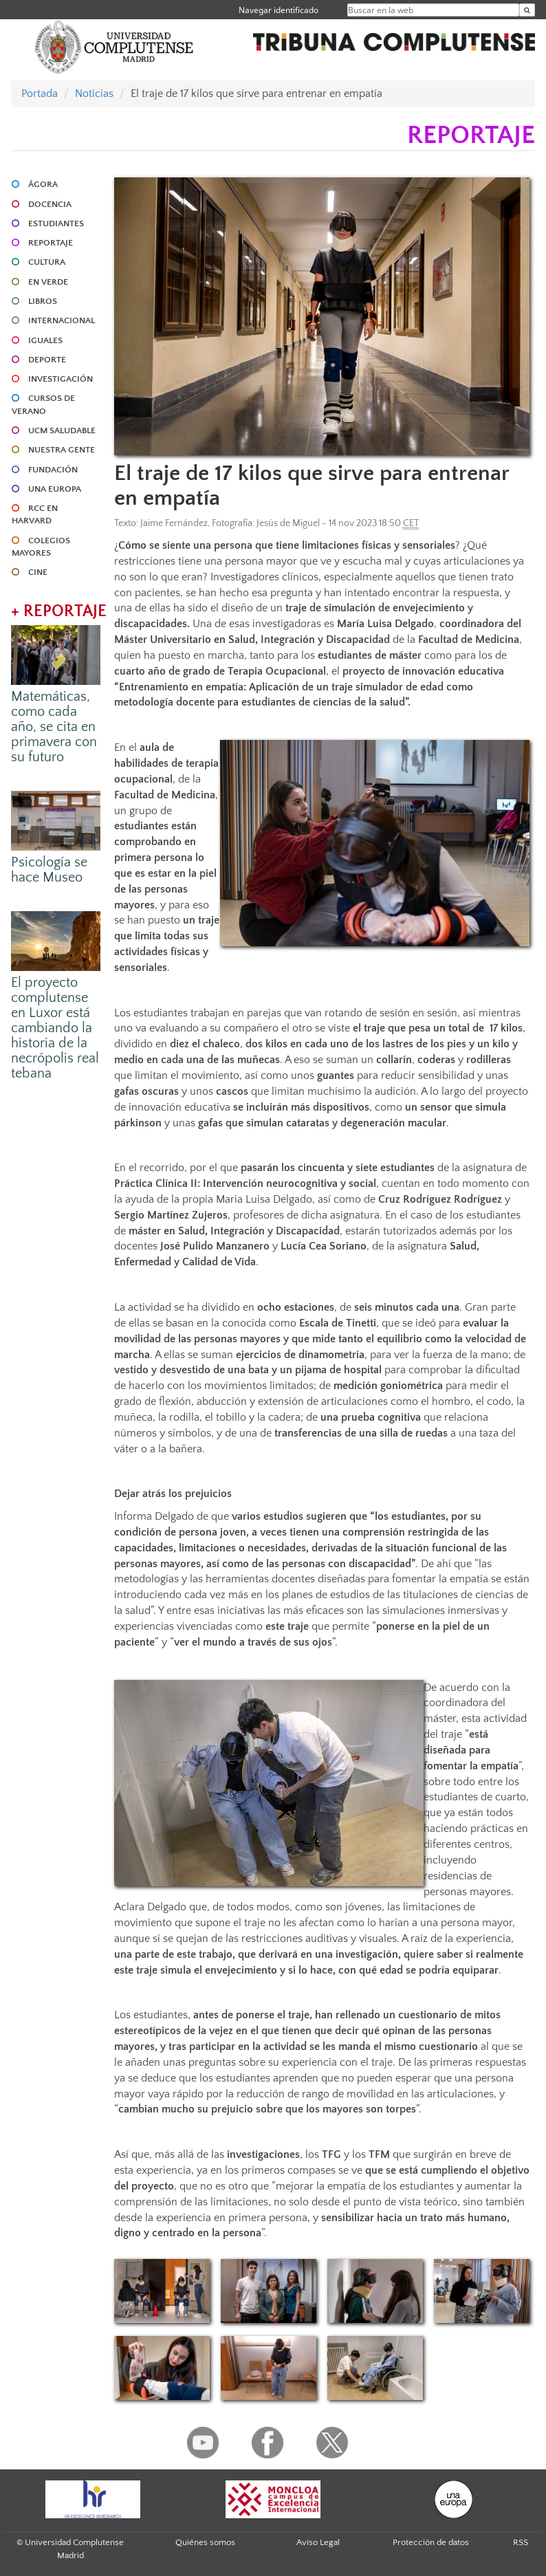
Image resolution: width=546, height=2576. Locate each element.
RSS (520, 2542)
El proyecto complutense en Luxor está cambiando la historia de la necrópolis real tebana (55, 1028)
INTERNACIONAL (61, 320)
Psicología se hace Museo (49, 870)
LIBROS (42, 301)
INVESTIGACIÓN (60, 379)
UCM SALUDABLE (62, 430)
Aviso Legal (318, 2542)
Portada (39, 93)
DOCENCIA (50, 204)
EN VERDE (48, 282)
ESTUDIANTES (56, 223)
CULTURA (46, 262)
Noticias (94, 93)
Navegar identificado (278, 10)
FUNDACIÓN (53, 469)
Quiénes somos (205, 2542)
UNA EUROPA (54, 489)
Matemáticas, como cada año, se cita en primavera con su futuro (54, 727)
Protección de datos (431, 2542)
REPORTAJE (50, 243)
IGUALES (45, 340)
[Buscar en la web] (527, 10)
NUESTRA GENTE (61, 450)
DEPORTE (47, 359)
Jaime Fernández (174, 523)
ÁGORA (43, 184)
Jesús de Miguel (288, 523)
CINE (37, 572)
